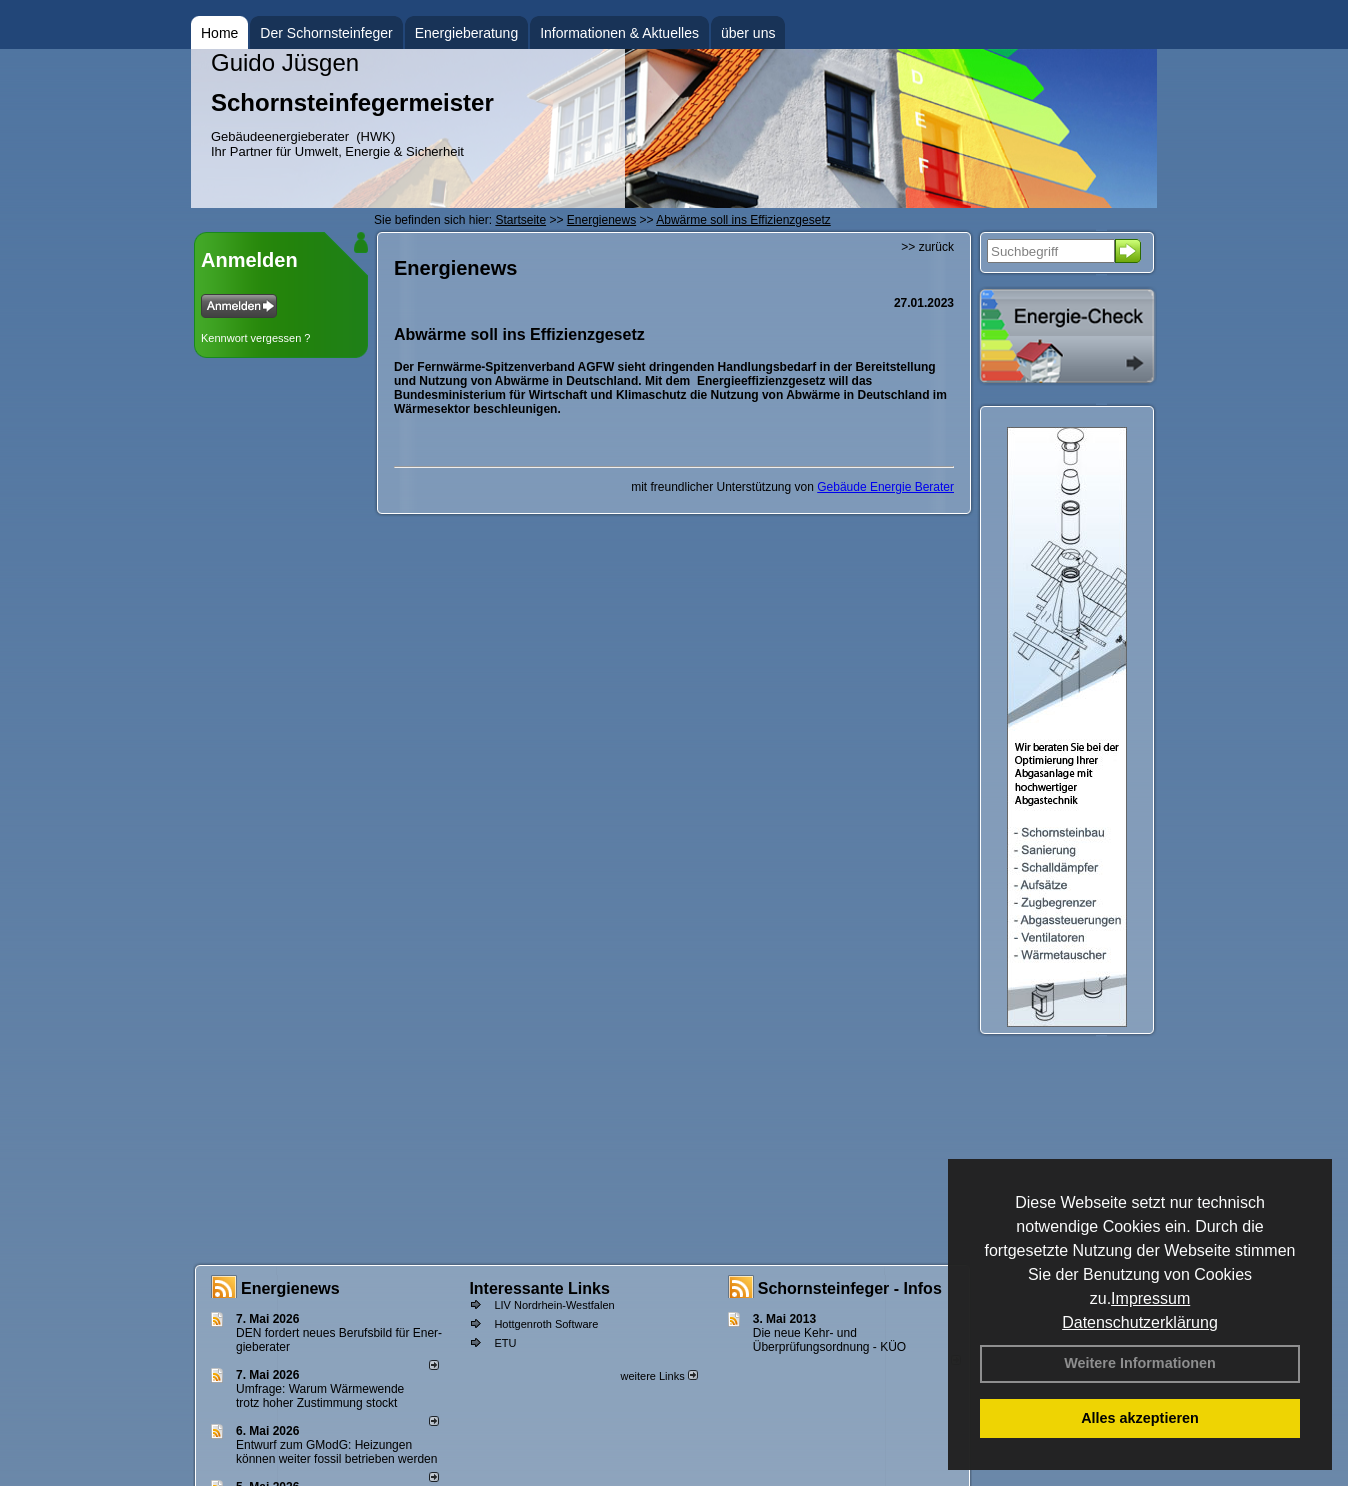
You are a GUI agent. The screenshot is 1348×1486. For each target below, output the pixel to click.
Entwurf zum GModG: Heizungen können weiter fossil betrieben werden (336, 1452)
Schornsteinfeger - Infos (850, 1288)
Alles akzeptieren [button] (1140, 1418)
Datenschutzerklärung (1140, 1322)
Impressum (1150, 1298)
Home (219, 33)
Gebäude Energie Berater (885, 487)
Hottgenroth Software (546, 1324)
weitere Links (658, 1376)
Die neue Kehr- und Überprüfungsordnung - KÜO (829, 1340)
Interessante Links (539, 1288)
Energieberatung (467, 33)
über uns (748, 33)
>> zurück (927, 247)
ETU (505, 1343)
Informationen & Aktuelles (619, 33)
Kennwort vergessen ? (255, 338)
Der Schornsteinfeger (326, 33)
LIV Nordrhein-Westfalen (554, 1305)
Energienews (290, 1288)
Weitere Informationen (1140, 1363)
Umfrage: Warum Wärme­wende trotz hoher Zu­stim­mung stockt (320, 1396)
